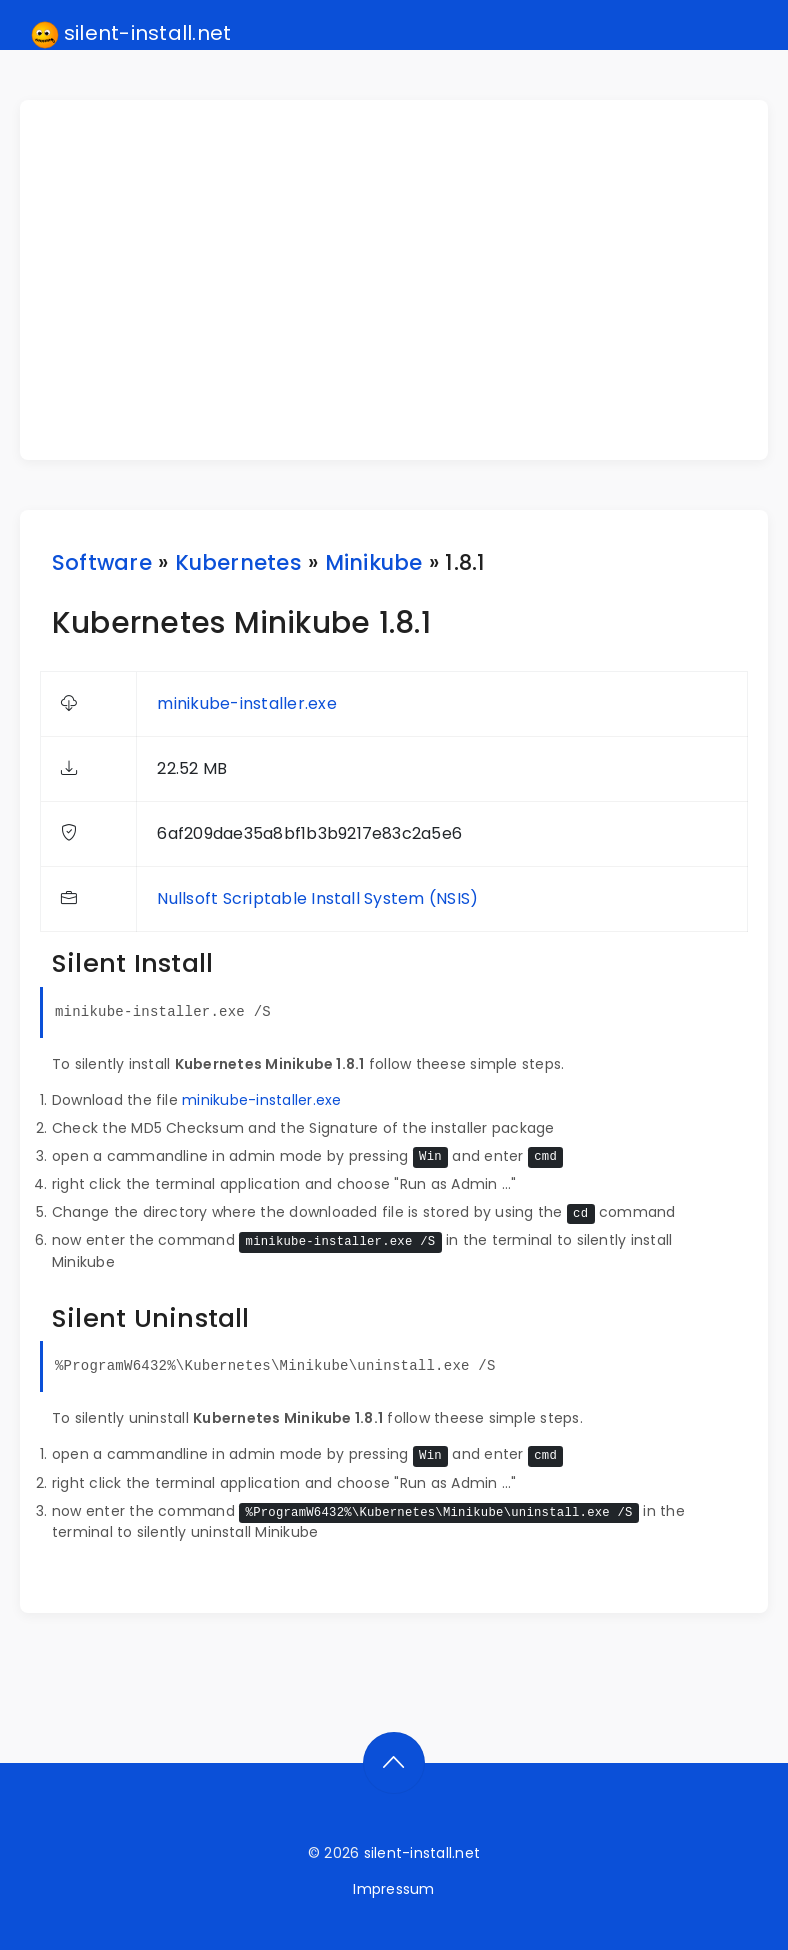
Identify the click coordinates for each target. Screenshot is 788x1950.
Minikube (374, 562)
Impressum (393, 1889)
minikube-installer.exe (246, 703)
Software (102, 562)
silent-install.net (131, 34)
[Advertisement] (406, 280)
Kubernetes (238, 562)
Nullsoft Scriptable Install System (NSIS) (317, 898)
